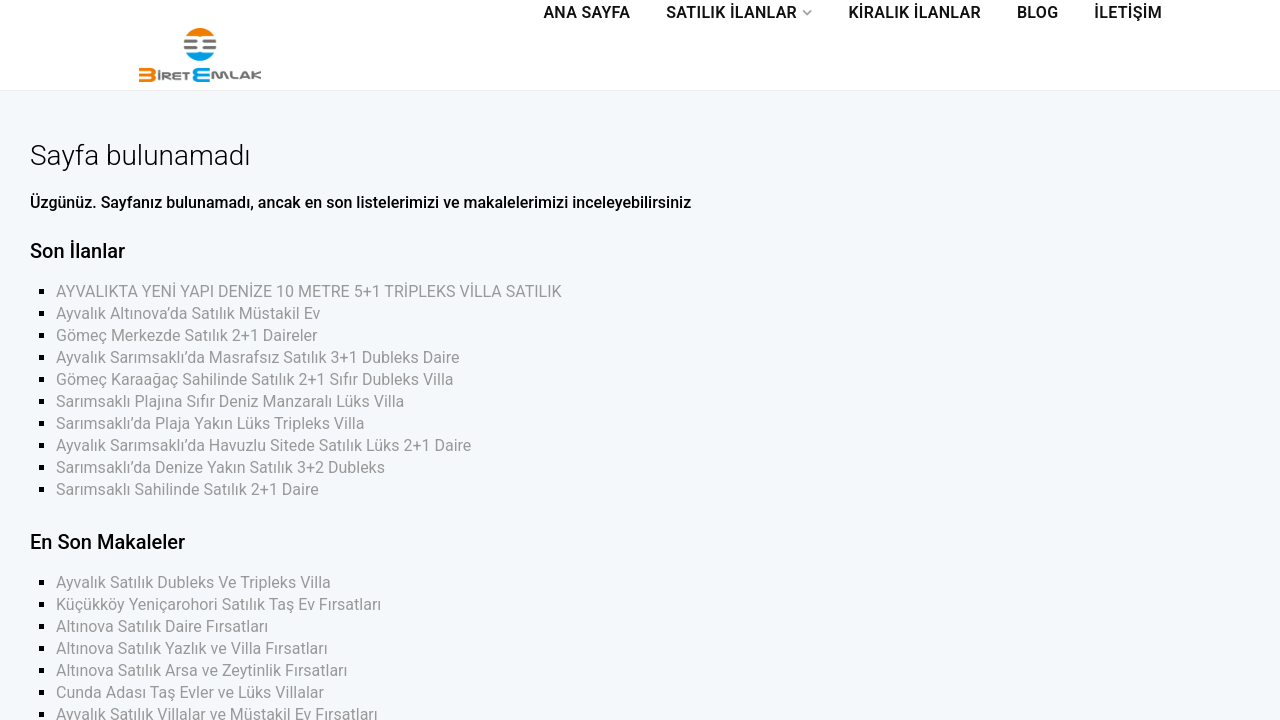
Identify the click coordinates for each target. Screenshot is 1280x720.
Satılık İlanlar (731, 12)
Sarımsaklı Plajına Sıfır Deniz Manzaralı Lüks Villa (230, 401)
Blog (1037, 12)
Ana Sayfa (586, 12)
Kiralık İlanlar (914, 12)
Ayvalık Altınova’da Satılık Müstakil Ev (188, 313)
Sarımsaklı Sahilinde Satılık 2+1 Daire (187, 489)
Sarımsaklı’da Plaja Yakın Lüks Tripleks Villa (210, 423)
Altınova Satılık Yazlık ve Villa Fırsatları (192, 648)
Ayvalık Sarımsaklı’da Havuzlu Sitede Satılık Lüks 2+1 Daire (263, 445)
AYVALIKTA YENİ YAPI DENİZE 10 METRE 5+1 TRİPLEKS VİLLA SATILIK (309, 291)
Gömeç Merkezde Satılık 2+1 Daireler (187, 335)
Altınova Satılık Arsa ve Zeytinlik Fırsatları (201, 670)
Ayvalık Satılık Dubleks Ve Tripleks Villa (193, 582)
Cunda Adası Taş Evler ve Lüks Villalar (190, 692)
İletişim (1128, 12)
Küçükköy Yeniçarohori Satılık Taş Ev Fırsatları (218, 604)
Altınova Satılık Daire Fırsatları (162, 626)
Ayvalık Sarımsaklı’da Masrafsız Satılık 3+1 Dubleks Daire (258, 357)
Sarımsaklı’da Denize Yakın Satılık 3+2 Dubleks (220, 467)
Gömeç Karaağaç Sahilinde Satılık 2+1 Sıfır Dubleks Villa (254, 379)
